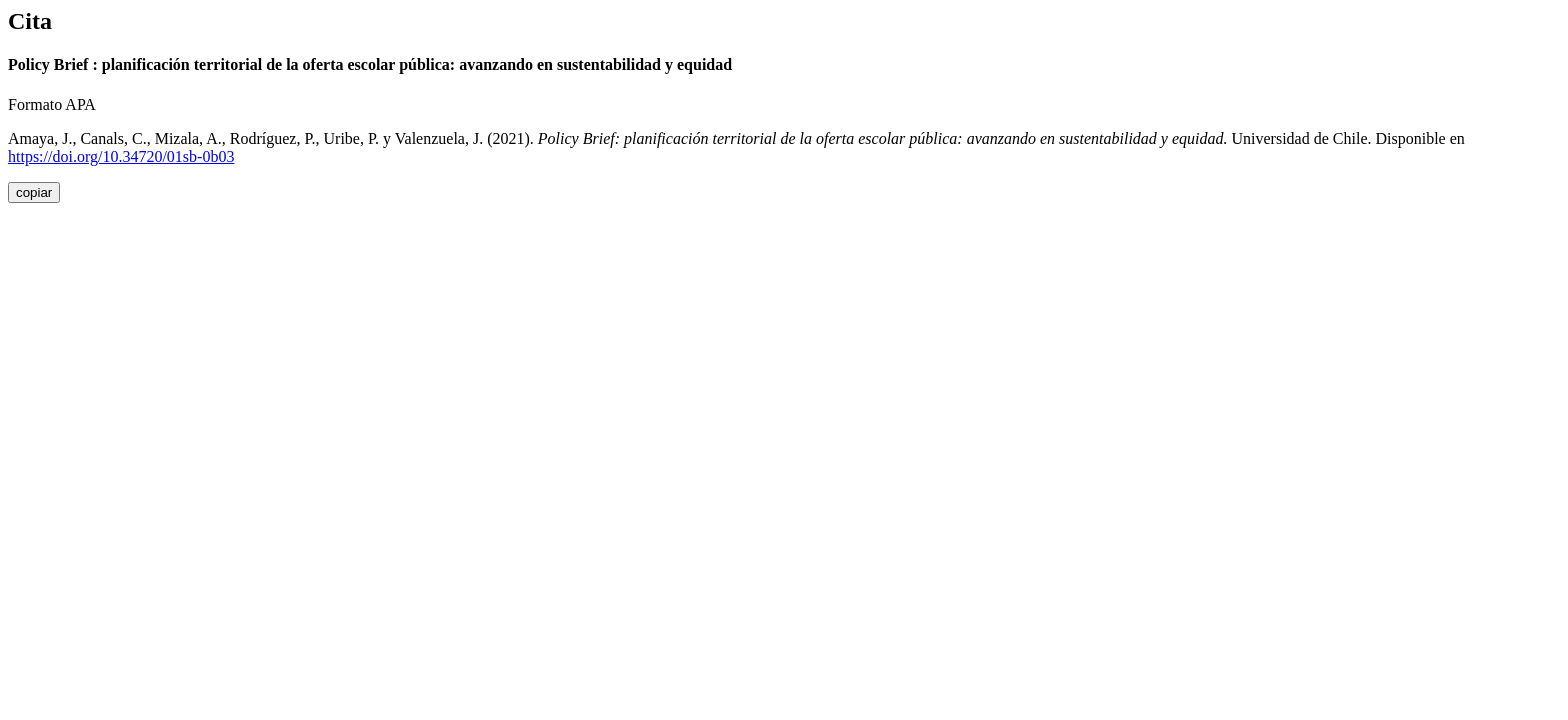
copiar (34, 192)
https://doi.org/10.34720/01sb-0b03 (121, 156)
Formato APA (52, 104)
